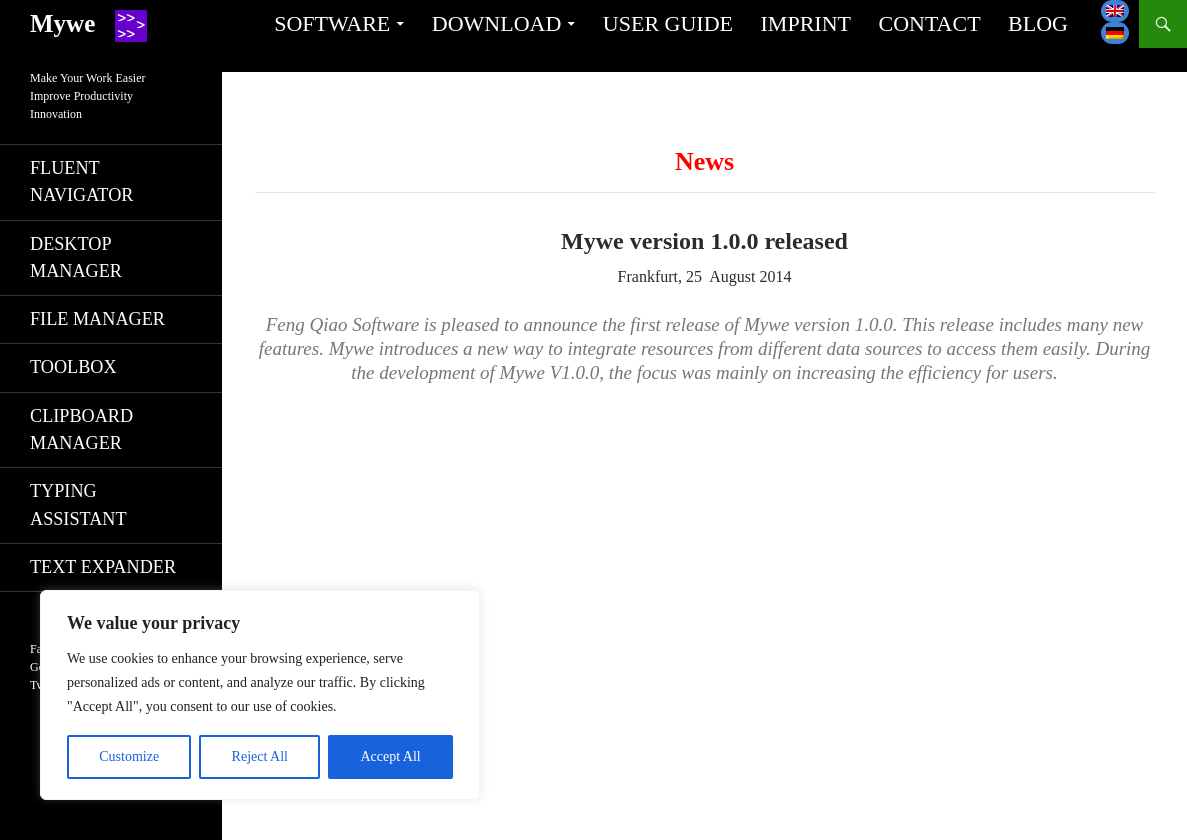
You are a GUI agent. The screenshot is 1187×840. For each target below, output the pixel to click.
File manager (97, 319)
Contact (929, 23)
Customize (129, 756)
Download (497, 23)
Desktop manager (76, 257)
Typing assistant (78, 504)
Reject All (260, 756)
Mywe (62, 23)
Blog (1038, 23)
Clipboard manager (81, 429)
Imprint (806, 23)
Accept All (390, 756)
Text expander (103, 567)
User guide (668, 23)
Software (332, 23)
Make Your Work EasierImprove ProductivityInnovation (87, 96)
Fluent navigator (81, 181)
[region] (260, 695)
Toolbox (73, 367)
